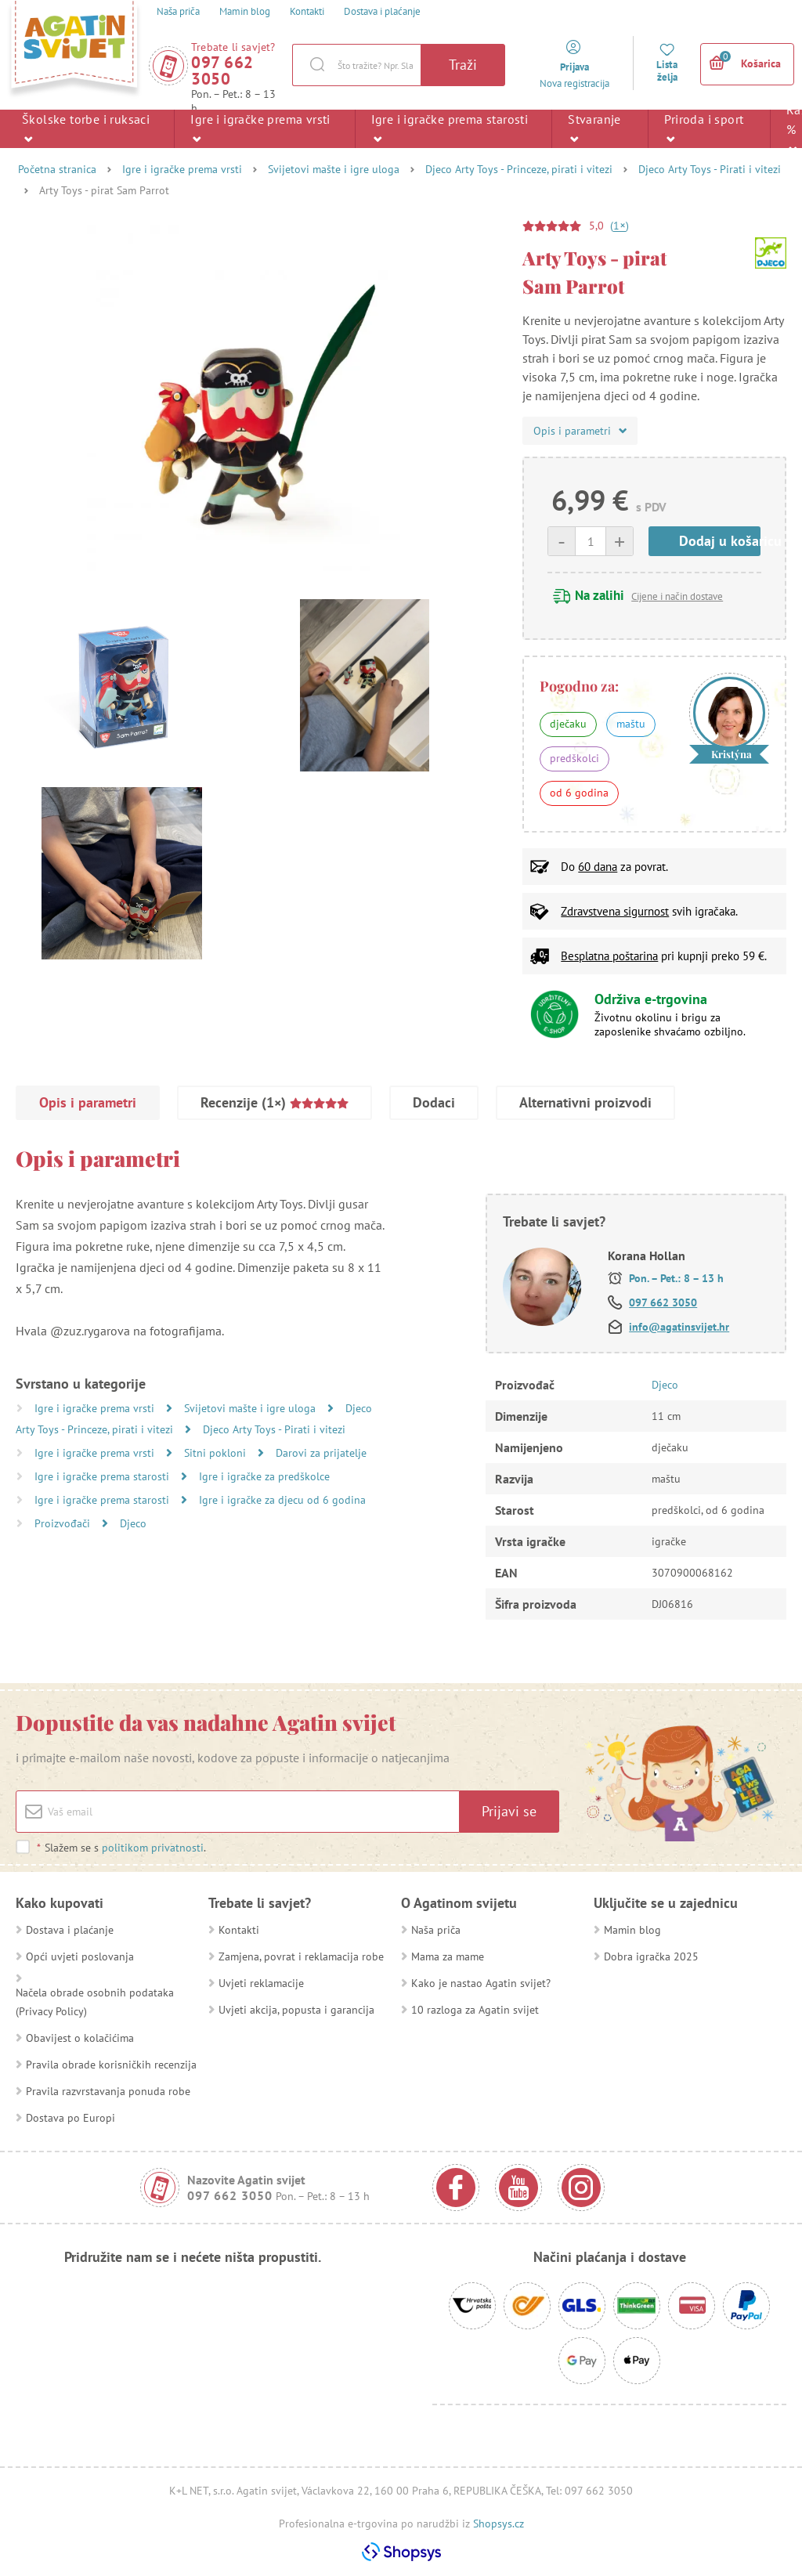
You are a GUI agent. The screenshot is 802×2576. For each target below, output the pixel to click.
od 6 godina (579, 793)
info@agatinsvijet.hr (679, 1327)
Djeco (133, 1523)
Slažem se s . (121, 1848)
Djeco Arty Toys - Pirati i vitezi (709, 169)
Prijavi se (509, 1811)
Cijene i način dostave (677, 596)
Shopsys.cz (498, 2523)
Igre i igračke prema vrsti (260, 128)
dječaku (568, 724)
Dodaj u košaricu (719, 541)
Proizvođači (63, 1523)
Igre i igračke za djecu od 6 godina (282, 1500)
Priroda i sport (703, 128)
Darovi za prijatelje (321, 1453)
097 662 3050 (222, 70)
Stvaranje (594, 128)
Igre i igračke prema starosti (450, 128)
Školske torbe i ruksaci (86, 128)
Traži (463, 65)
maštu (630, 724)
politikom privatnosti (153, 1848)
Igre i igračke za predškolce (264, 1476)
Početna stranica (57, 169)
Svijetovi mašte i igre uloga (333, 169)
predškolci (574, 758)
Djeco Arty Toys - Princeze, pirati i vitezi (518, 169)
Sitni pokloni (216, 1453)
